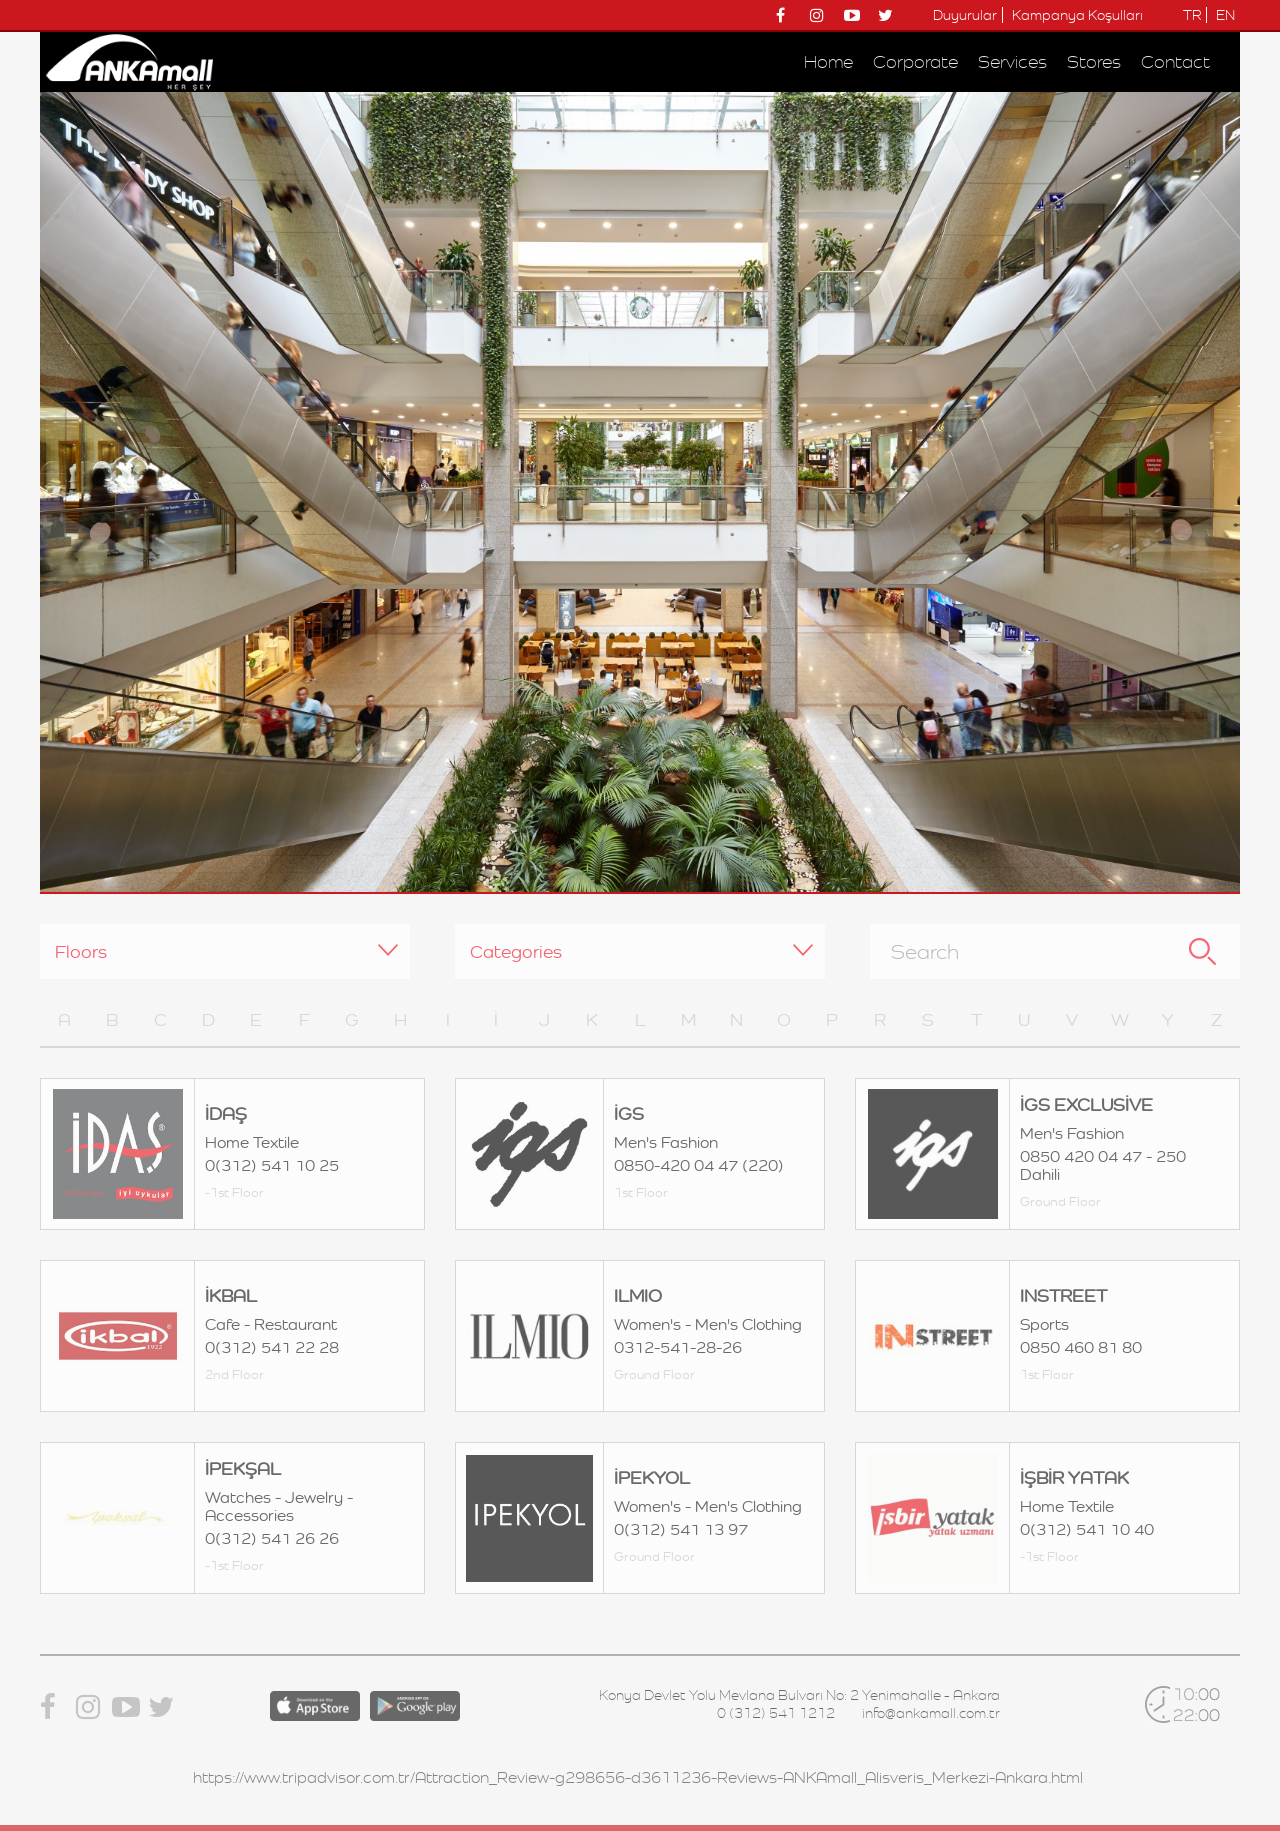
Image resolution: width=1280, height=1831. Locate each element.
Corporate (915, 61)
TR (1192, 15)
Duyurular (965, 15)
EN (1225, 15)
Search (1202, 951)
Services (1012, 61)
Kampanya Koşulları (1077, 15)
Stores (1094, 61)
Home (828, 61)
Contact (1175, 61)
